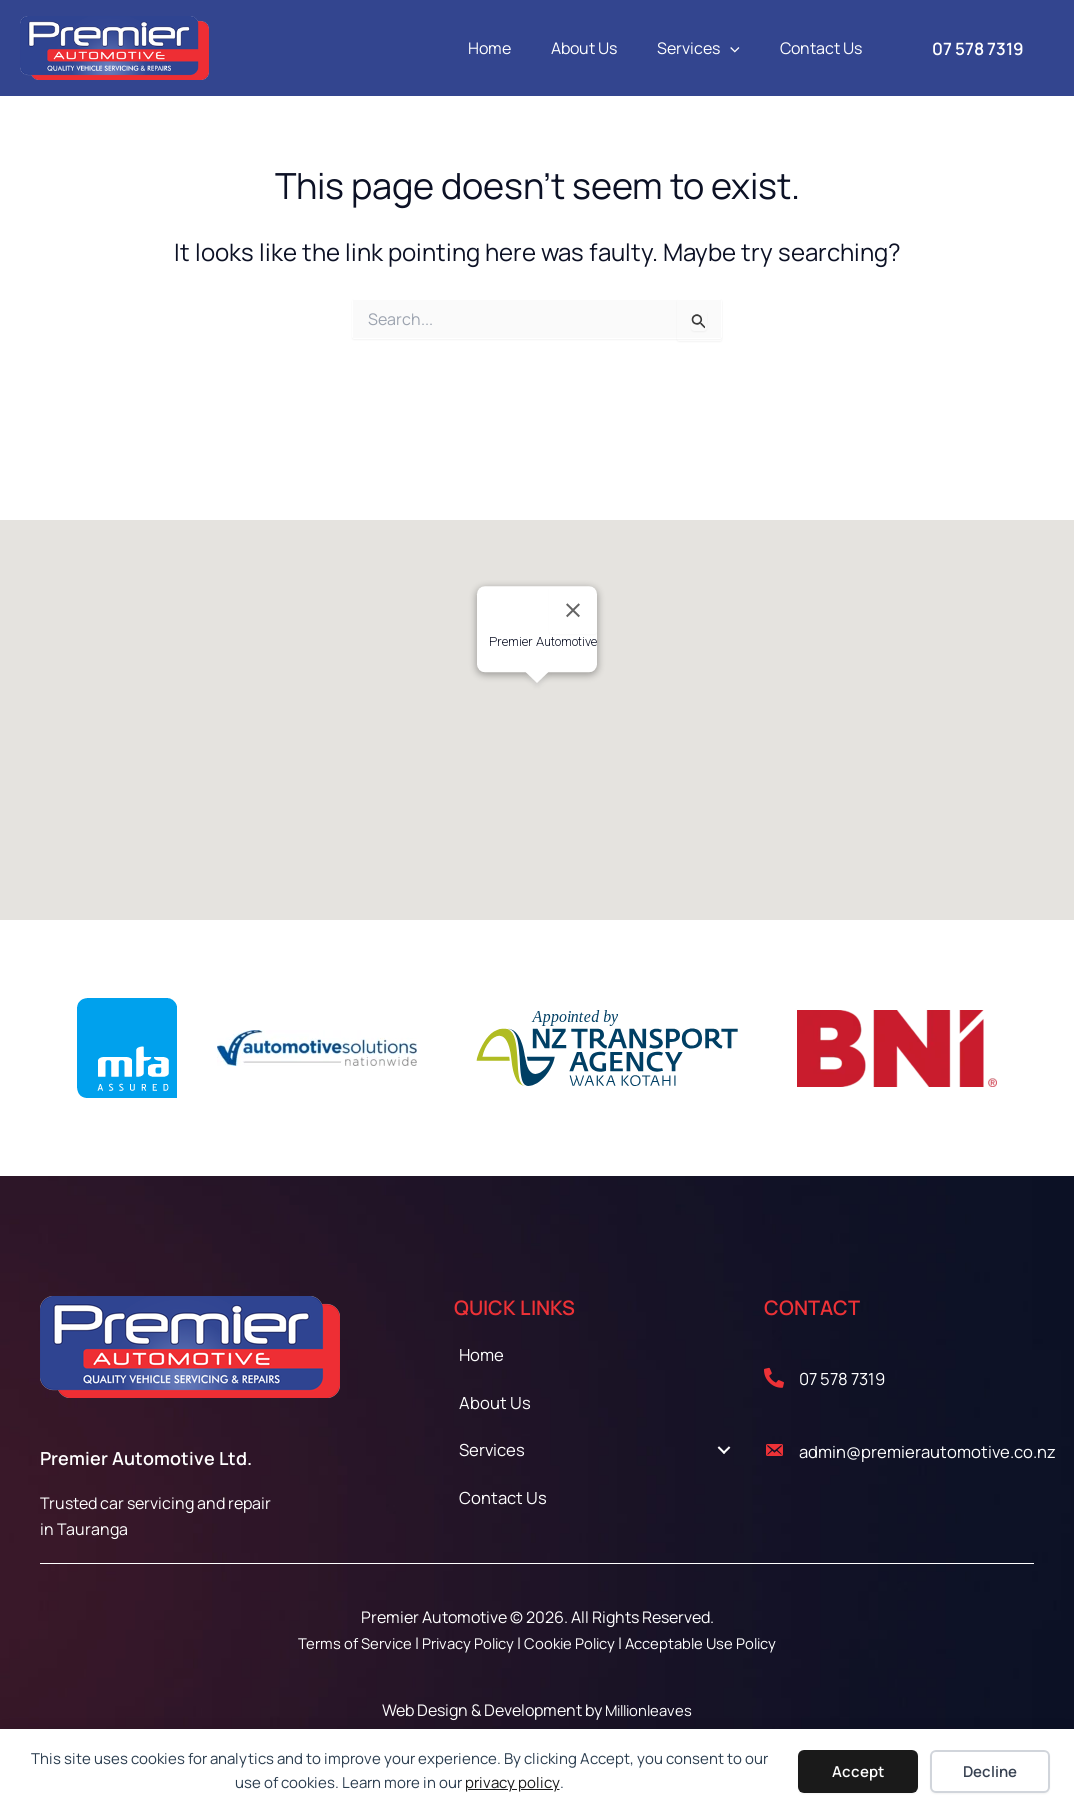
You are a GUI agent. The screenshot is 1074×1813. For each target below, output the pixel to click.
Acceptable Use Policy (712, 1643)
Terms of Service (343, 1643)
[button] (742, 48)
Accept (858, 1771)
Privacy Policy (464, 1643)
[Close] (573, 610)
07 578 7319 (851, 1377)
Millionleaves (648, 1710)
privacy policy (512, 1782)
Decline (990, 1771)
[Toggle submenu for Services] (724, 1463)
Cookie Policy (573, 1643)
